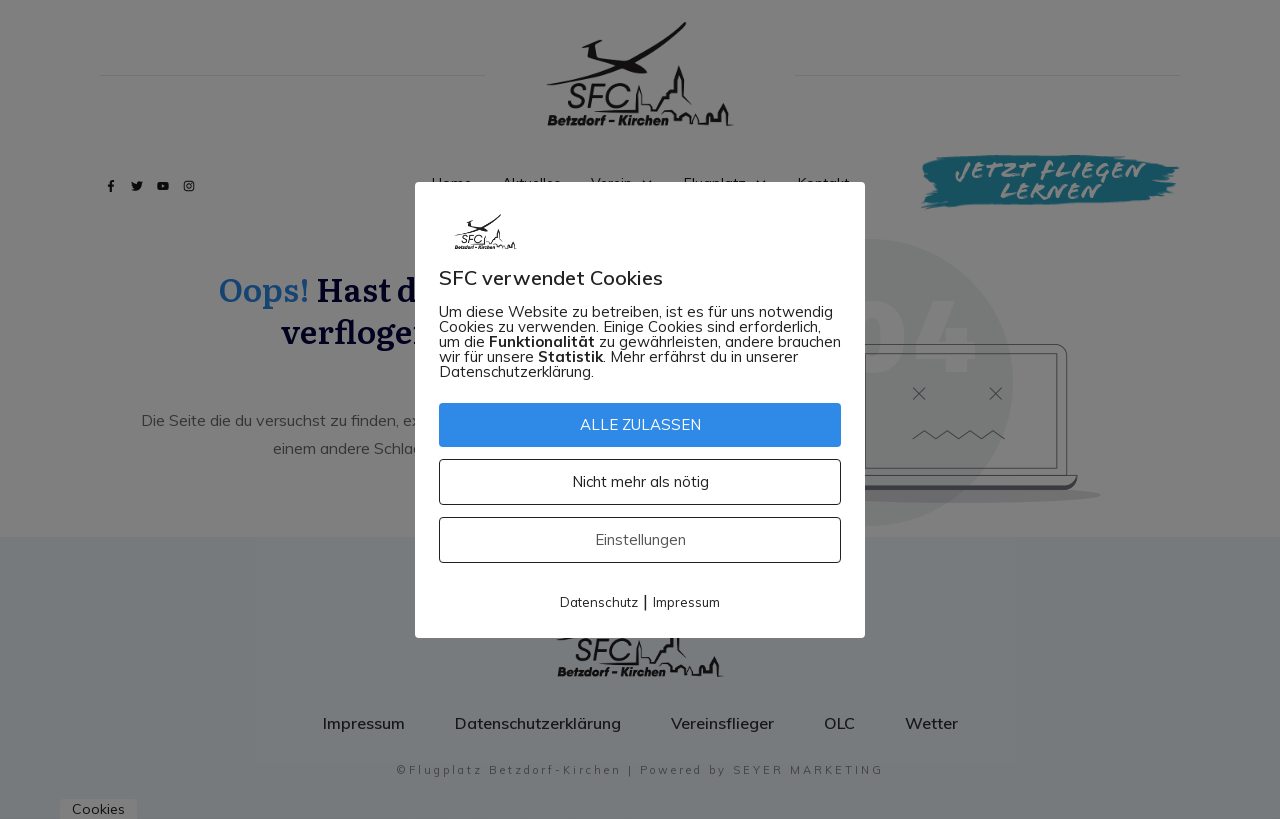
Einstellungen (640, 539)
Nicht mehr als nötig (640, 481)
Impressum (686, 602)
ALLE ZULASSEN (640, 424)
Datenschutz (599, 602)
